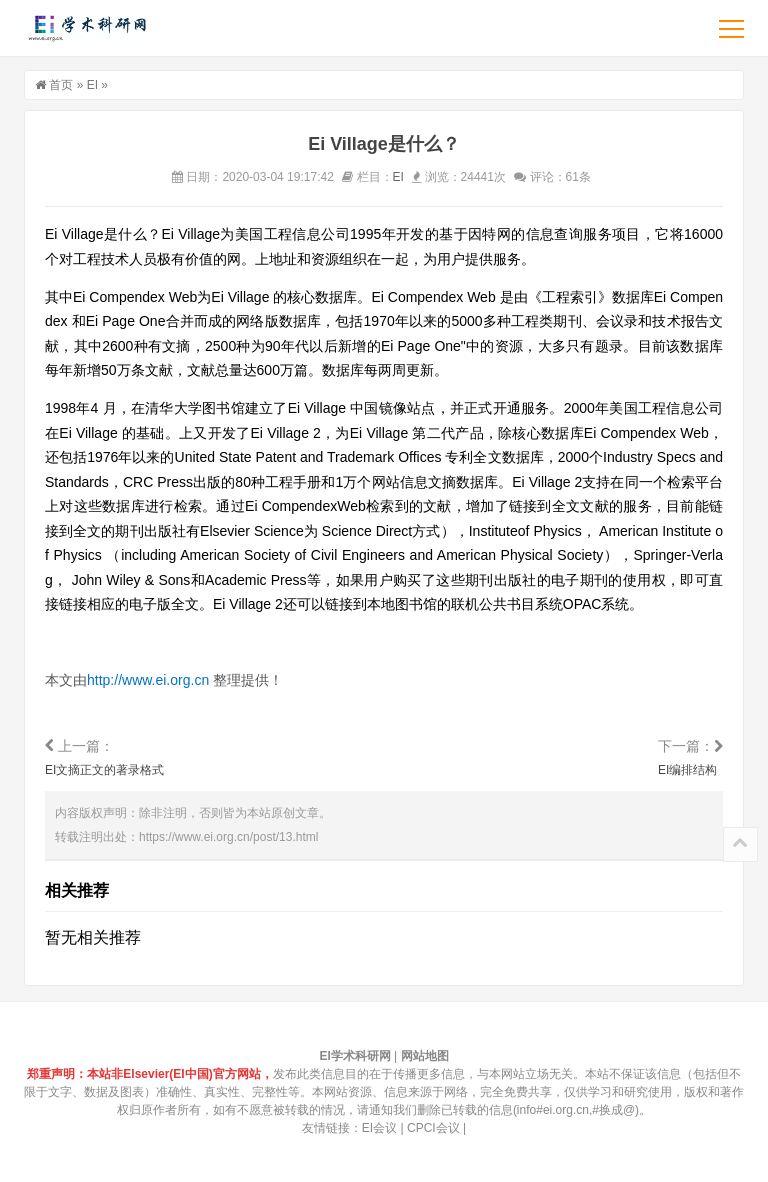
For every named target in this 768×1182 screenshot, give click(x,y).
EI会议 (379, 1128)
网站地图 (425, 1056)
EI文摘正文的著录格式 (104, 770)
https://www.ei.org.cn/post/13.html (228, 837)
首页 (61, 85)
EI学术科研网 (86, 28)
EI (92, 85)
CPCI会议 (433, 1128)
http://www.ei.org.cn (148, 680)
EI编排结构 (687, 770)
